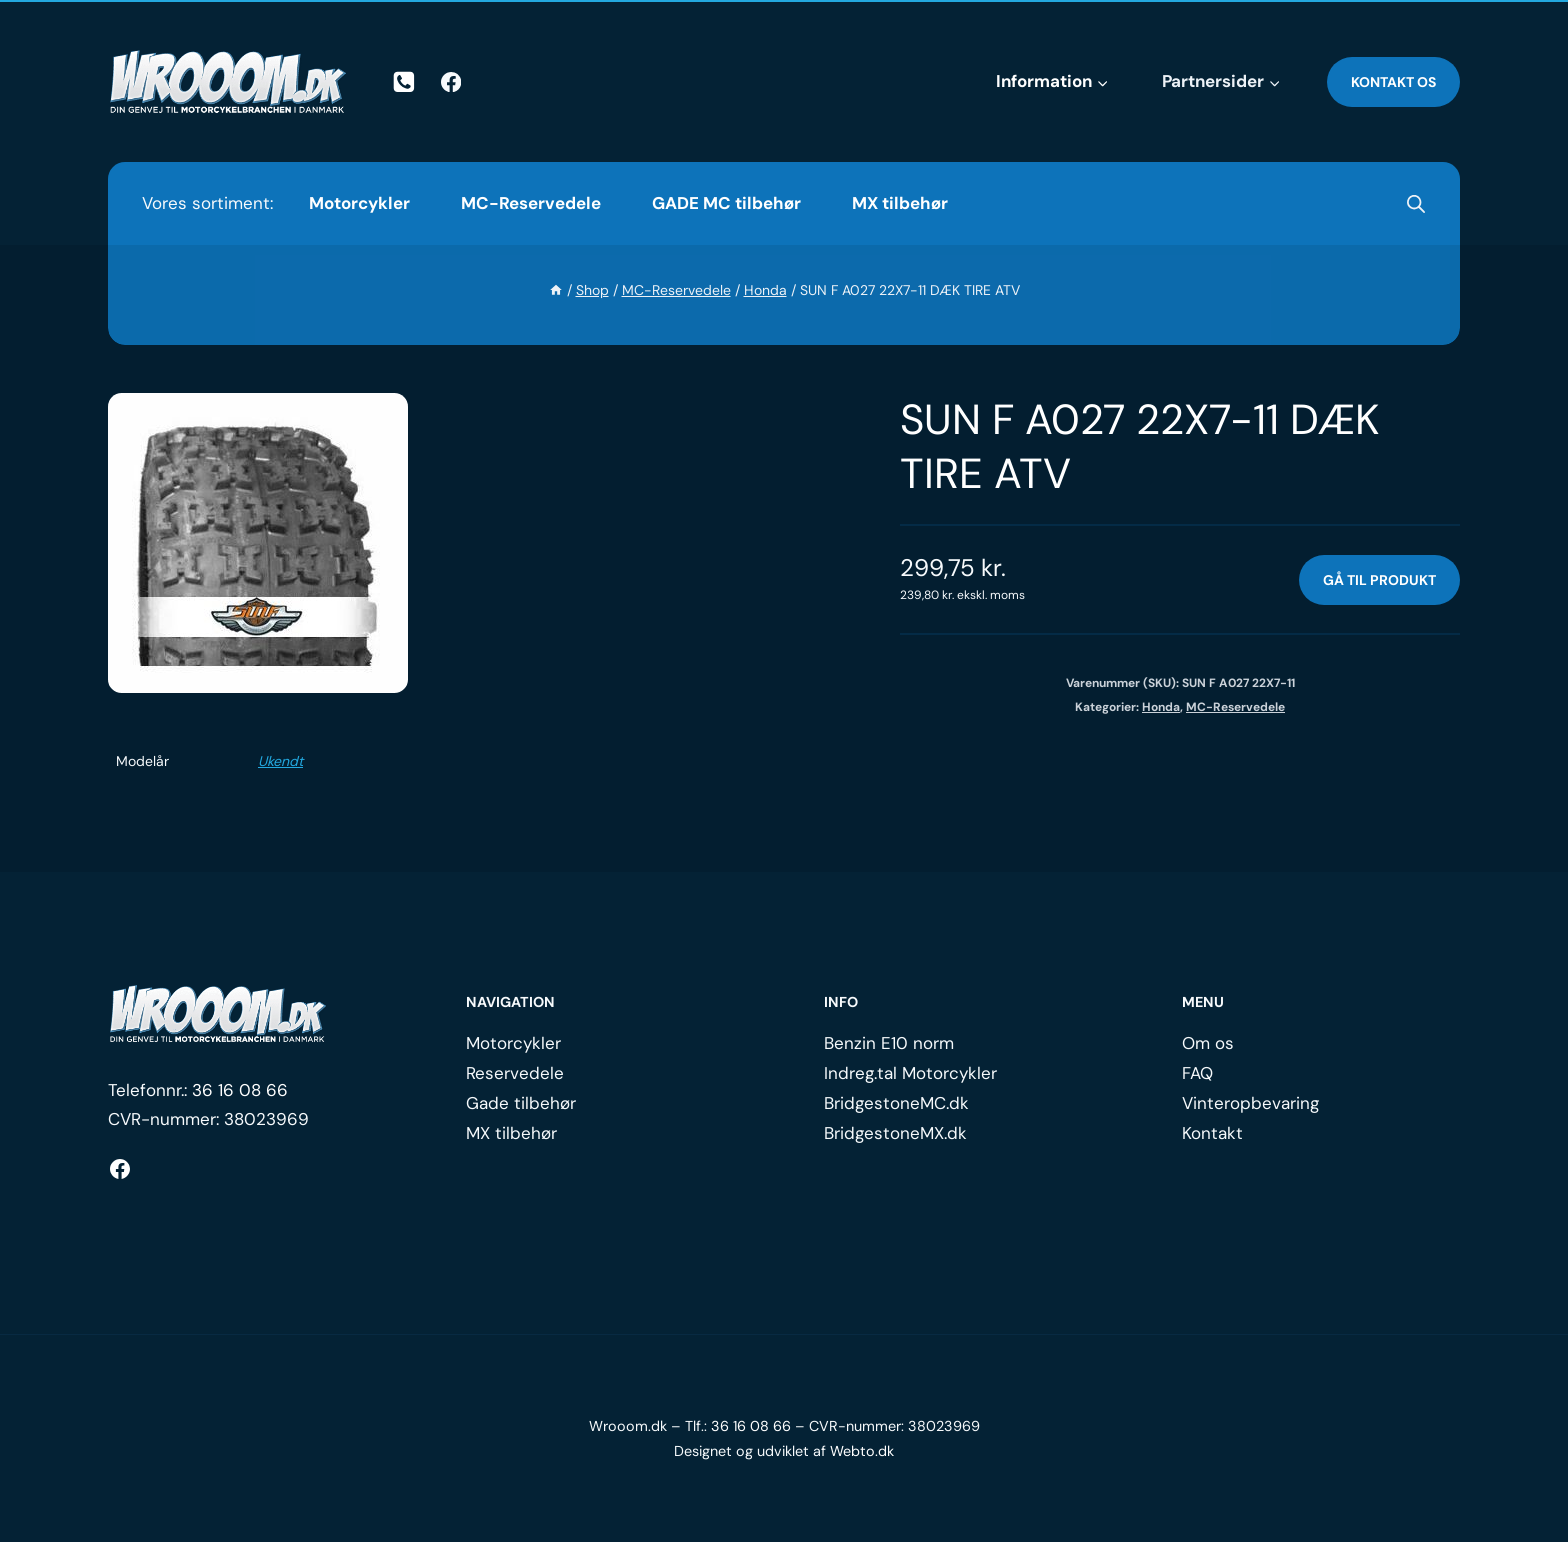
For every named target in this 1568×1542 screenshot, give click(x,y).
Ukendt (280, 761)
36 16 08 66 (240, 1090)
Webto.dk (862, 1451)
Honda (1161, 707)
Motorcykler (359, 203)
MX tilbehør (900, 203)
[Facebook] (451, 82)
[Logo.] (218, 1014)
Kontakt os (1393, 82)
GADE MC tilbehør (726, 203)
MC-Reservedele (531, 203)
